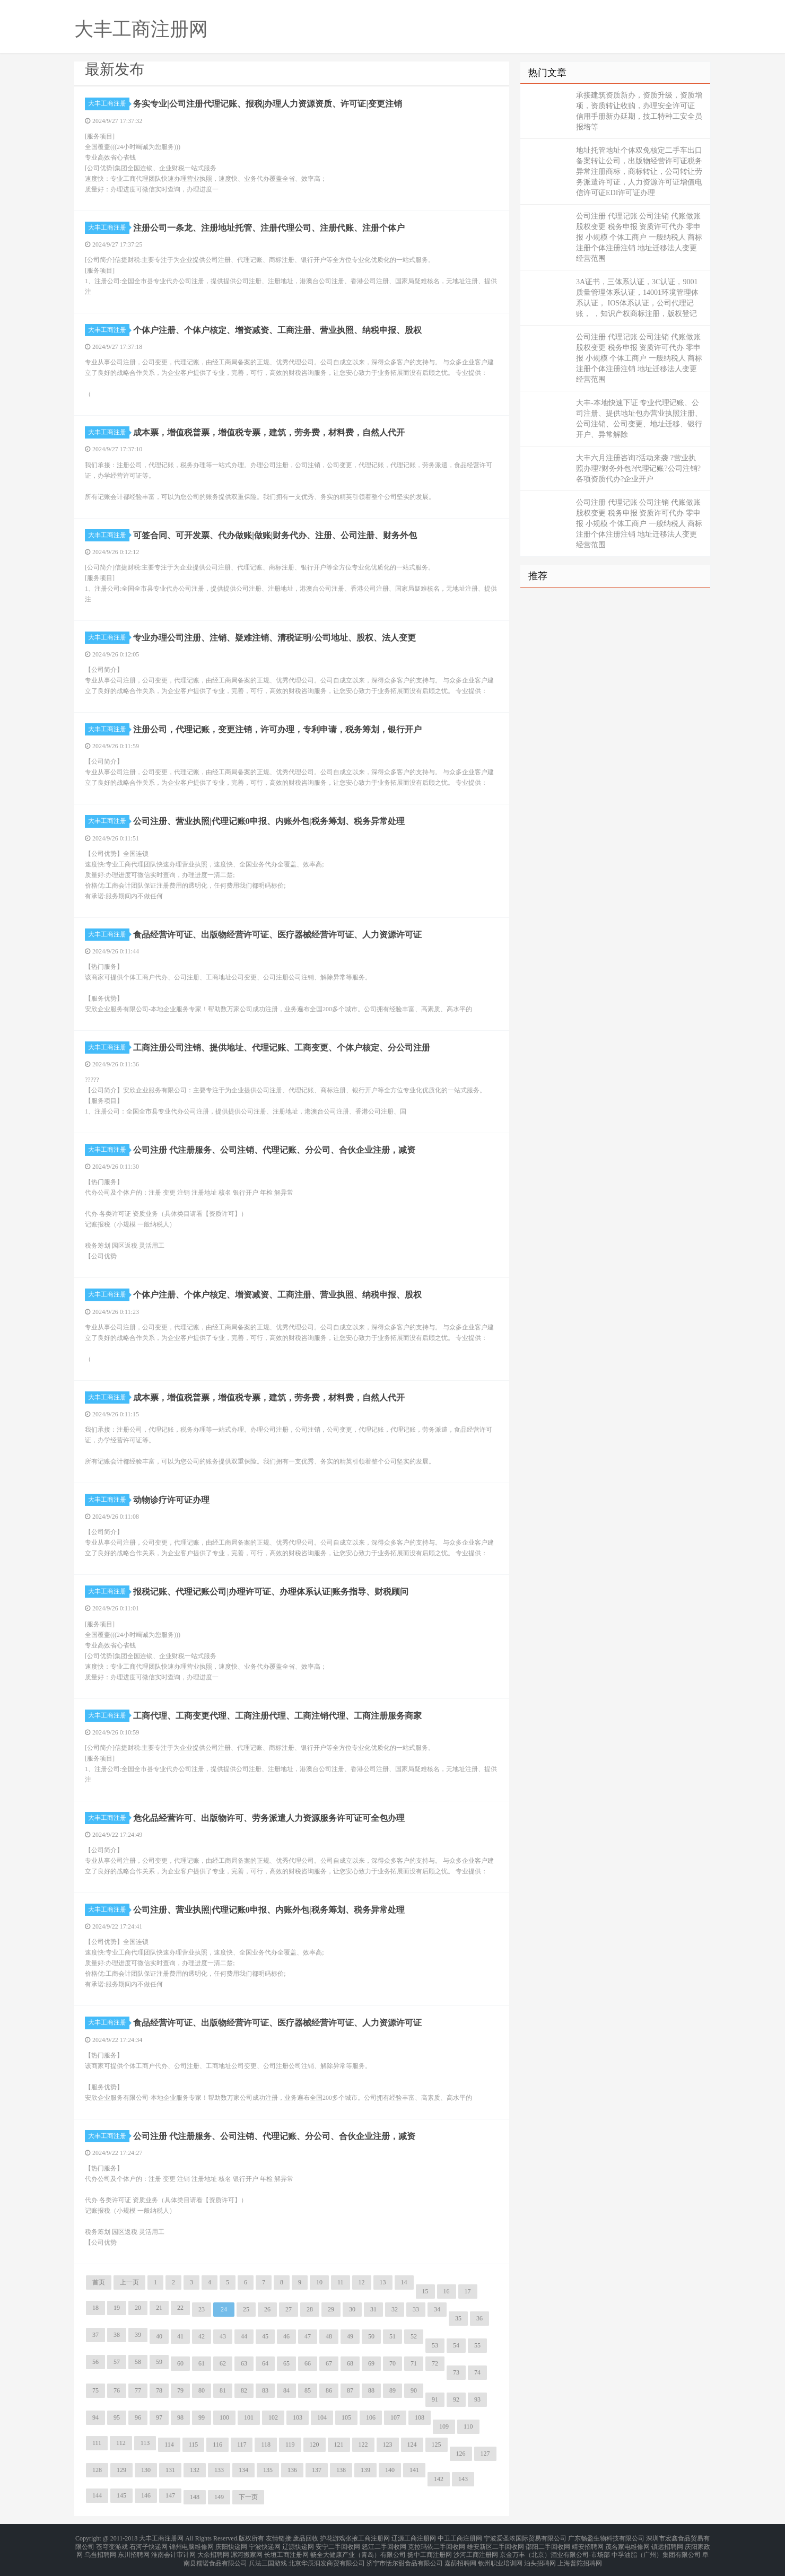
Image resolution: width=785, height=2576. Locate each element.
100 (224, 2417)
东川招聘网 (134, 2550)
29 (331, 2309)
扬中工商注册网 (429, 2550)
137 (316, 2470)
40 (159, 2336)
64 (265, 2363)
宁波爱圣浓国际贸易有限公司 (525, 2538)
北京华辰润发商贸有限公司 (327, 2557)
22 (180, 2307)
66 (307, 2363)
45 (265, 2336)
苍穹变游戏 (112, 2544)
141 (414, 2470)
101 (249, 2417)
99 (201, 2417)
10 (319, 2282)
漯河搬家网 (247, 2550)
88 (371, 2390)
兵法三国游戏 (268, 2557)
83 (265, 2390)
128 (97, 2470)
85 (307, 2390)
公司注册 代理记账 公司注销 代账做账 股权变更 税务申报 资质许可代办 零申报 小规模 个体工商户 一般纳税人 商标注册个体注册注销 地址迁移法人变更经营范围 (639, 237)
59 (159, 2361)
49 (350, 2336)
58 (138, 2361)
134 (243, 2470)
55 (477, 2345)
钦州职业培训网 (500, 2557)
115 (193, 2444)
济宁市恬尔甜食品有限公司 (405, 2557)
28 (310, 2309)
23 (201, 2309)
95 (117, 2417)
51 (392, 2336)
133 (219, 2470)
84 (286, 2390)
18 (95, 2307)
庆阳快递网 (231, 2544)
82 (244, 2390)
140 (390, 2470)
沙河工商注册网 (475, 2550)
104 (322, 2417)
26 (267, 2309)
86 (329, 2390)
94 (95, 2417)
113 (145, 2443)
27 (288, 2309)
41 (180, 2336)
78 (159, 2390)
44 (244, 2336)
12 (362, 2282)
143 (463, 2479)
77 (138, 2390)
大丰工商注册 (108, 103)
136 (292, 2470)
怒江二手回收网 (384, 2544)
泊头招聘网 (540, 2557)
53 (435, 2345)
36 (479, 2318)
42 (201, 2336)
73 (456, 2372)
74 (477, 2372)
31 (373, 2309)
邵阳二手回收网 (548, 2544)
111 (96, 2443)
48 (329, 2336)
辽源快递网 (298, 2544)
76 (117, 2390)
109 (444, 2426)
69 (371, 2363)
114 (169, 2444)
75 (95, 2390)
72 (435, 2363)
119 (290, 2444)
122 (363, 2444)
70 (392, 2363)
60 (180, 2363)
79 (180, 2390)
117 (242, 2444)
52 (414, 2336)
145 (121, 2495)
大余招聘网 (213, 2550)
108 (419, 2417)
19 (117, 2307)
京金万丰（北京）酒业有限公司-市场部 (555, 2550)
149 (219, 2497)
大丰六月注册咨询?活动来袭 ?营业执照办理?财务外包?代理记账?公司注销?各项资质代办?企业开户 (638, 468)
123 (387, 2444)
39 (138, 2334)
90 (414, 2390)
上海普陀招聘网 (579, 2557)
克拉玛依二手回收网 (436, 2544)
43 (223, 2336)
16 (446, 2291)
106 (371, 2417)
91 (435, 2399)
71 (414, 2363)
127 (485, 2453)
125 (436, 2444)
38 (117, 2334)
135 (268, 2470)
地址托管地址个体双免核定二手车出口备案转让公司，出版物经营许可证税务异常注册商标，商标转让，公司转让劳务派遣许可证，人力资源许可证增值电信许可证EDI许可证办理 (639, 171)
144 (97, 2495)
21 (159, 2307)
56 (95, 2361)
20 (138, 2307)
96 (138, 2417)
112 (121, 2443)
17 (468, 2291)
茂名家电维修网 (627, 2544)
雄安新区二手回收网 (495, 2544)
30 (352, 2309)
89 (392, 2390)
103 (297, 2417)
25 (246, 2309)
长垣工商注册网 (286, 2550)
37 (95, 2334)
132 (194, 2470)
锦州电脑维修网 (191, 2544)
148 (194, 2497)
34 (437, 2309)
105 (346, 2417)
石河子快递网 (148, 2544)
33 (416, 2309)
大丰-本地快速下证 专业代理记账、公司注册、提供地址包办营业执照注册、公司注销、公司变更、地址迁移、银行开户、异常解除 (639, 419)
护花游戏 (332, 2538)
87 (350, 2390)
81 (223, 2390)
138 (341, 2470)
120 (314, 2444)
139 (365, 2470)
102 (273, 2417)
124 (412, 2444)
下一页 (248, 2497)
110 (468, 2426)
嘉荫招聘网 (460, 2557)
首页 (98, 2282)
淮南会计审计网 (173, 2550)
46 (286, 2336)
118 (266, 2444)
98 (180, 2417)
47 (307, 2336)
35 (458, 2318)
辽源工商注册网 (413, 2538)
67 (329, 2363)
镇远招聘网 (667, 2544)
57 (117, 2361)
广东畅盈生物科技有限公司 (606, 2538)
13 (383, 2282)
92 (456, 2399)
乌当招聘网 (100, 2550)
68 (350, 2363)
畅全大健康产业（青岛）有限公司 (358, 2550)
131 (170, 2470)
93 (477, 2399)
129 (121, 2470)
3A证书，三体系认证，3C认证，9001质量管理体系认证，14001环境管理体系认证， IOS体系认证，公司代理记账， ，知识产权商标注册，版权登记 (637, 298)
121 (339, 2444)
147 (170, 2495)
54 (456, 2345)
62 (223, 2363)
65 (286, 2363)
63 (244, 2363)
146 (146, 2495)
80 (201, 2390)
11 (340, 2282)
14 (404, 2282)
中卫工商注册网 (460, 2538)
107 (395, 2417)
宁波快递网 (265, 2544)
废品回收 (305, 2538)
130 (146, 2470)
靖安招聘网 (588, 2544)
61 (201, 2363)
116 (217, 2444)
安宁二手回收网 (338, 2544)
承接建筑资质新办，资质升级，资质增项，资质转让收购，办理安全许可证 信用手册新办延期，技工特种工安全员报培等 (639, 111)
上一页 (129, 2282)
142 (438, 2479)
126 (461, 2453)
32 (394, 2309)
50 (371, 2336)
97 (159, 2417)
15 (425, 2291)
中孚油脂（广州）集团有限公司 (656, 2550)
